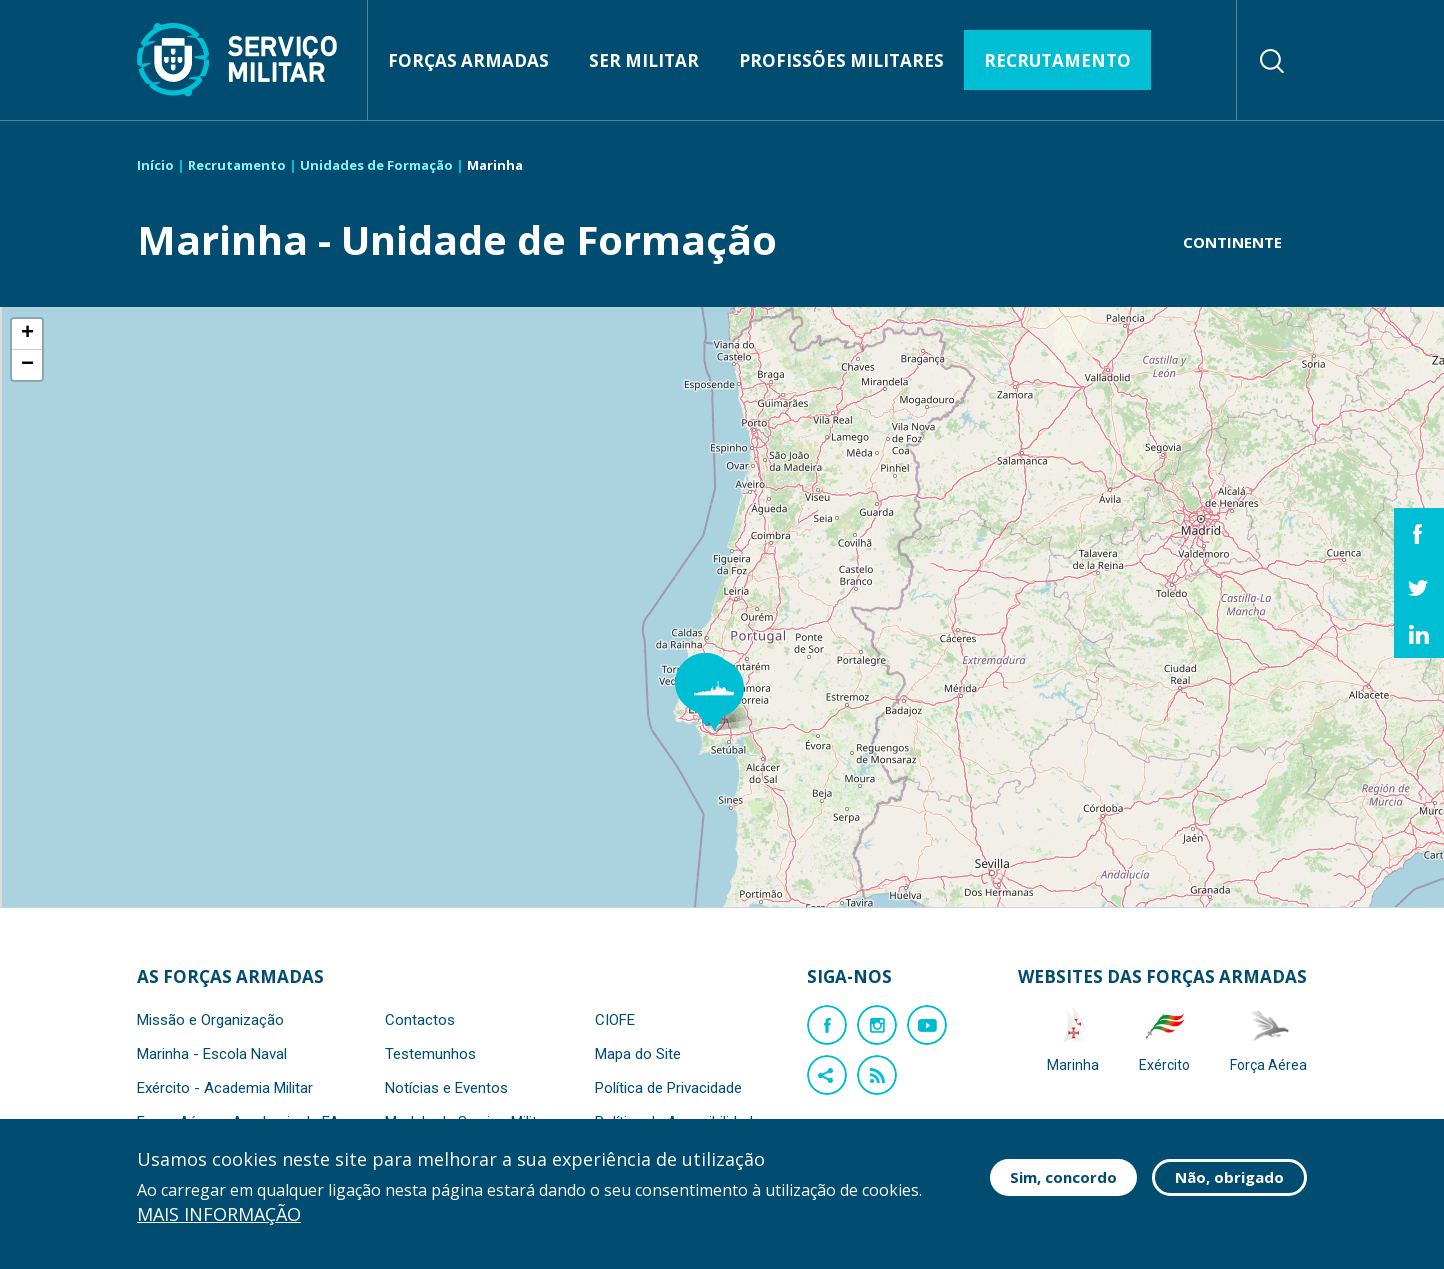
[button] (724, 694)
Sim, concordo (1063, 1177)
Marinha (1073, 1039)
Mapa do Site (638, 1054)
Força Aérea (1268, 1039)
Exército (1164, 1039)
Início (155, 165)
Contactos (420, 1020)
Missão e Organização (210, 1020)
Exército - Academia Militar (225, 1088)
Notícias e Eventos (446, 1088)
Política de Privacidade (668, 1088)
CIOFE (615, 1020)
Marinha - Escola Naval (212, 1054)
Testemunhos (430, 1054)
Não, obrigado (1229, 1177)
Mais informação (219, 1214)
